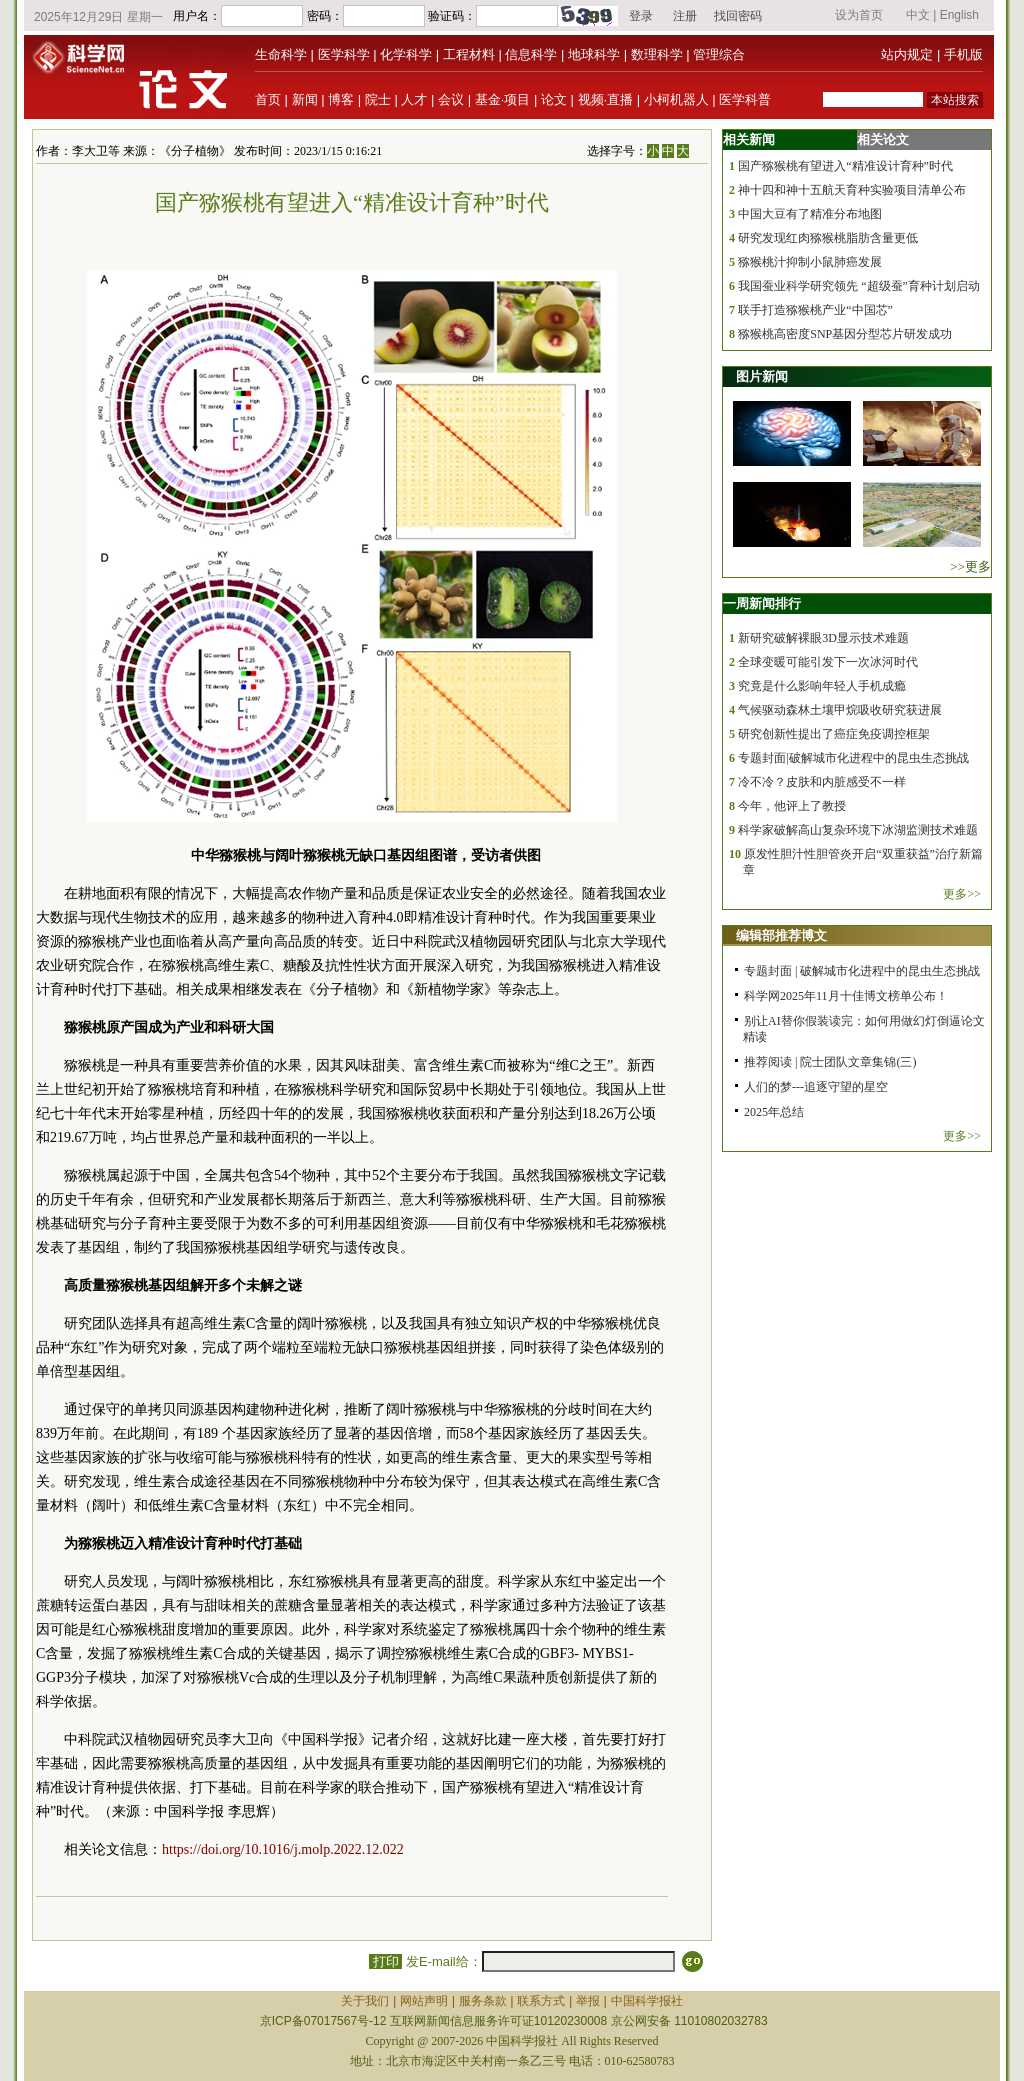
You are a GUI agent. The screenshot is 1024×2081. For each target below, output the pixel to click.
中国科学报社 (647, 2001)
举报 (588, 2001)
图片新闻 (762, 376)
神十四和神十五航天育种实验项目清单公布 (852, 190)
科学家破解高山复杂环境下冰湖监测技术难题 (858, 830)
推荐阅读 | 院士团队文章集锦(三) (830, 1062)
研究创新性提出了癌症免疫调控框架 (834, 734)
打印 (385, 1961)
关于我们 (365, 2001)
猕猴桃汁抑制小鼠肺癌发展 (810, 262)
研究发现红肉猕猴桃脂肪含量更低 (828, 238)
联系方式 (541, 2001)
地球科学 (594, 54)
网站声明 (424, 2001)
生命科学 (281, 54)
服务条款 (483, 2001)
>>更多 (970, 566)
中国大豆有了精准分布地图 (810, 214)
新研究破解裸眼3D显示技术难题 (823, 638)
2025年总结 (774, 1112)
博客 (341, 99)
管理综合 (719, 54)
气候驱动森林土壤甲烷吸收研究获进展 (840, 710)
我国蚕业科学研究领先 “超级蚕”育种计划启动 (859, 286)
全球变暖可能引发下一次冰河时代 (828, 662)
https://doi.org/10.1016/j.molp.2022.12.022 (283, 1849)
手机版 (963, 54)
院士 (378, 99)
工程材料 (469, 54)
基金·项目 (503, 99)
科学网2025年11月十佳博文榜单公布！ (846, 996)
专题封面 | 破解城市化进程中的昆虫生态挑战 (862, 971)
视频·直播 (606, 99)
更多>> (962, 894)
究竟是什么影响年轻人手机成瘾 (822, 686)
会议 (451, 99)
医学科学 (344, 54)
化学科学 (406, 54)
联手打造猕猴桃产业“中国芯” (815, 310)
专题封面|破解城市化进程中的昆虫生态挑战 (853, 758)
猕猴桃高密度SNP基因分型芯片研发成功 (845, 334)
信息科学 (531, 54)
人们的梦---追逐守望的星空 (816, 1087)
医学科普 (745, 99)
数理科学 (657, 54)
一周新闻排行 (762, 603)
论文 (554, 99)
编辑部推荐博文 (781, 935)
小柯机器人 (676, 99)
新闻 (305, 99)
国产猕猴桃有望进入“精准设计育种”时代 (845, 166)
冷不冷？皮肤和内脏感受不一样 (822, 782)
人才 (414, 99)
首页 (268, 99)
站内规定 (907, 54)
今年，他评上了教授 (792, 806)
